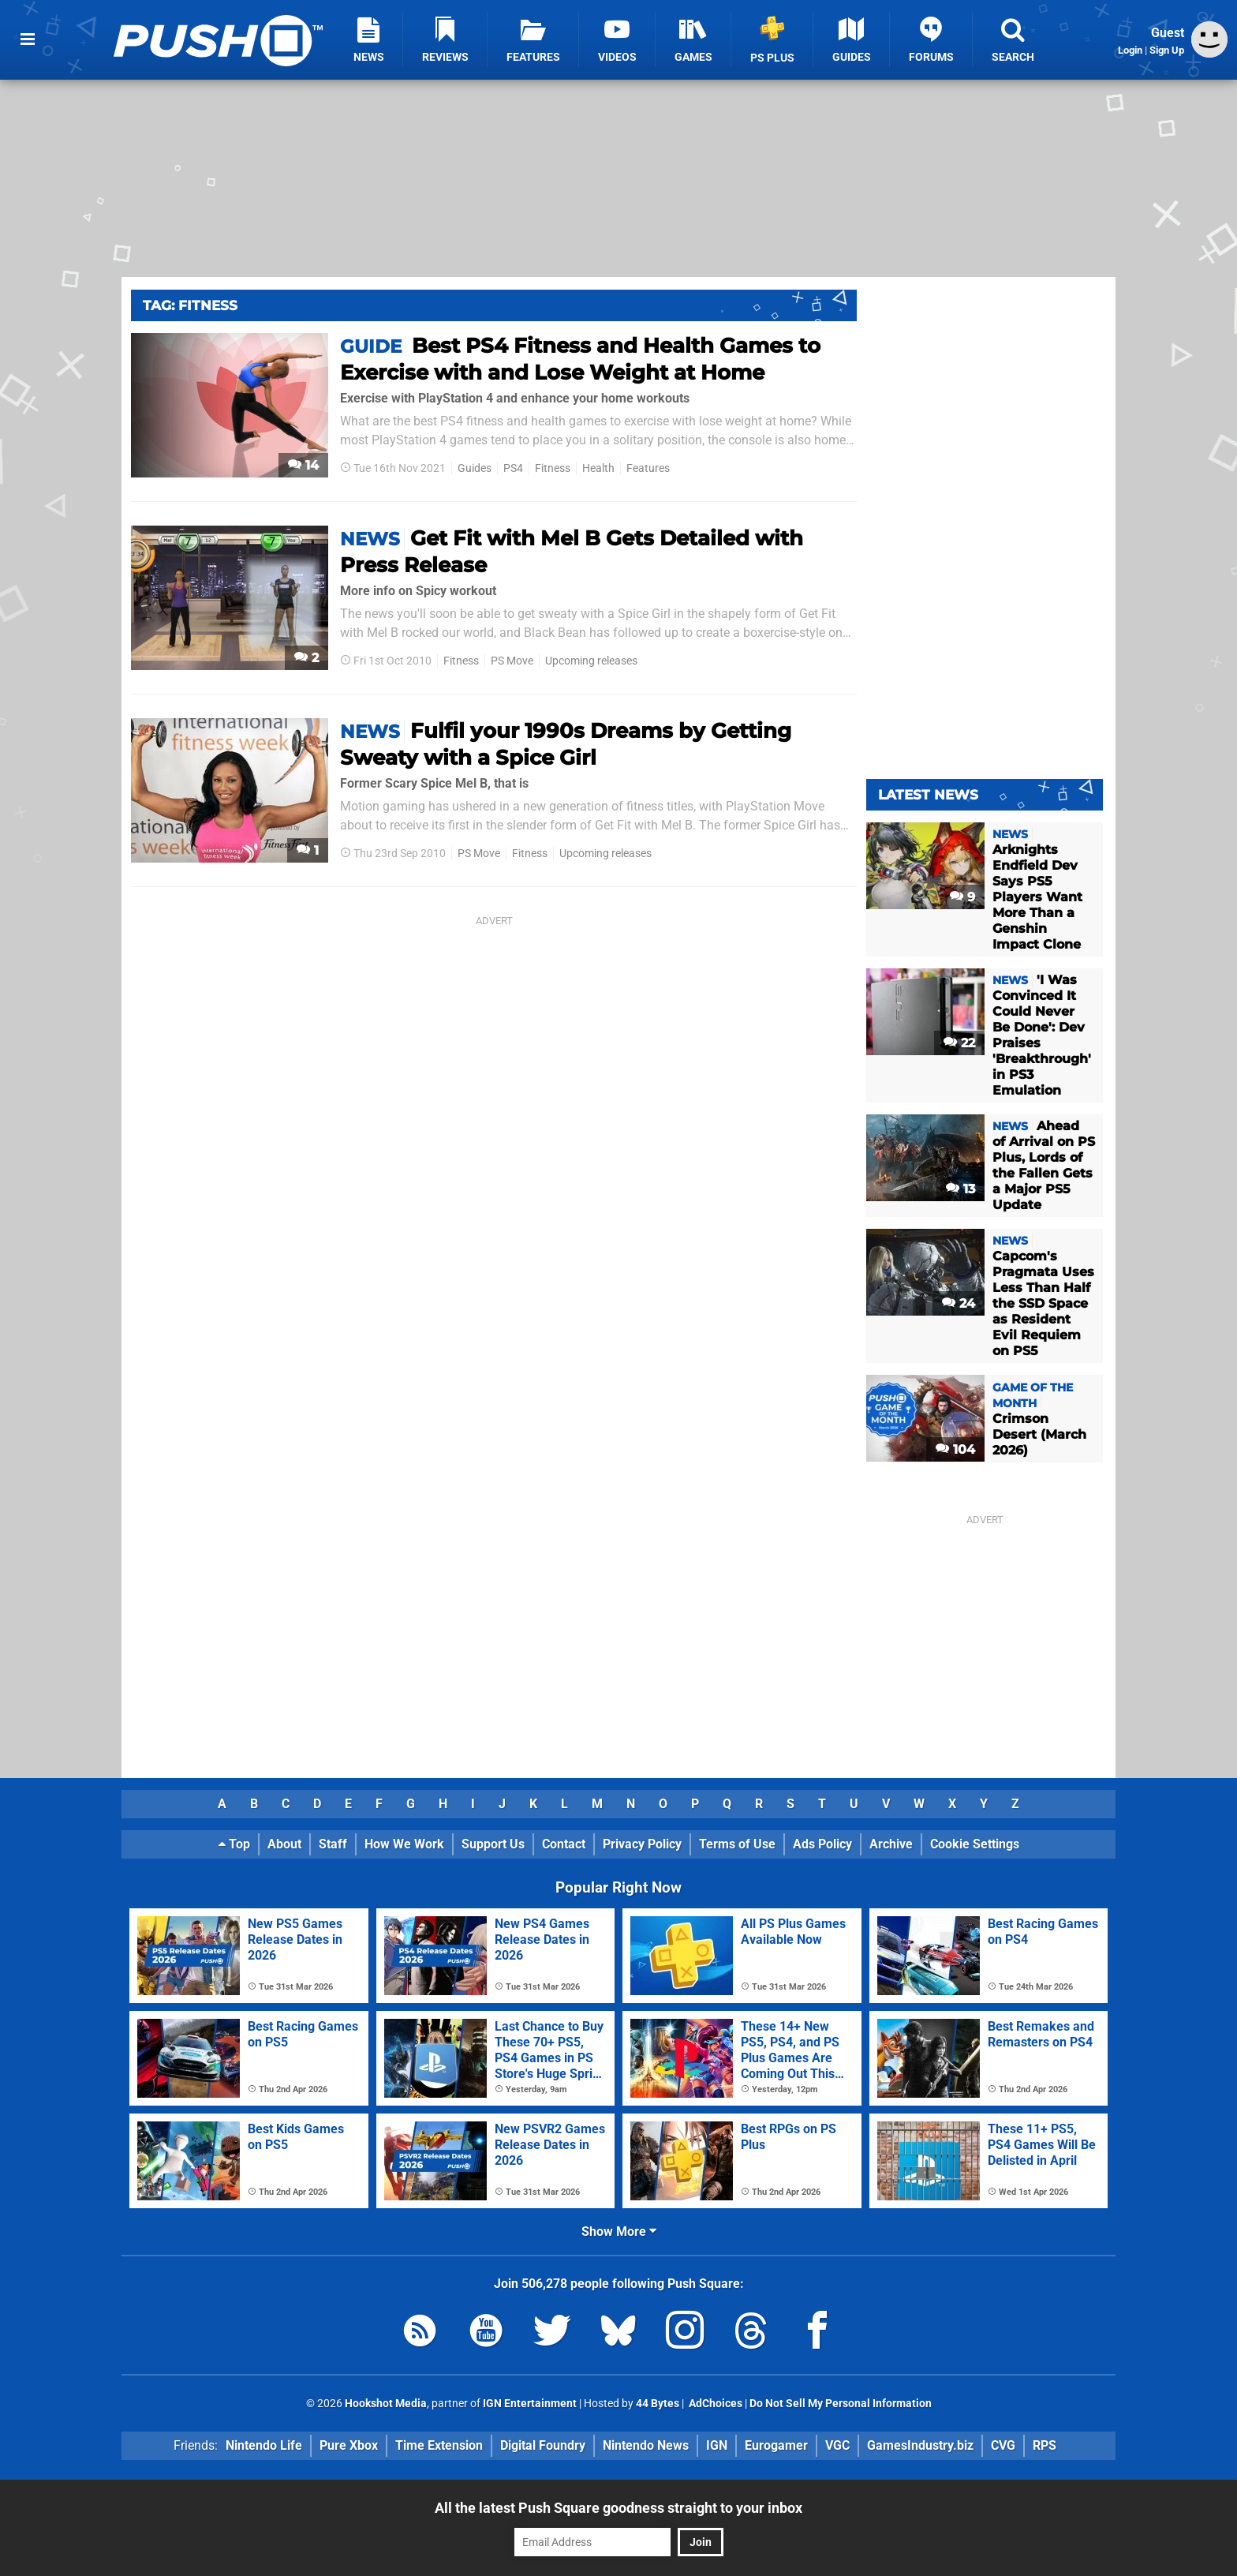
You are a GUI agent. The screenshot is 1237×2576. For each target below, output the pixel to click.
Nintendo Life (264, 2445)
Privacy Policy (642, 1844)
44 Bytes (657, 2403)
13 (960, 1188)
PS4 (513, 468)
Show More (618, 2231)
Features (648, 468)
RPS (1044, 2445)
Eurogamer (776, 2445)
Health (598, 468)
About (284, 1844)
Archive (891, 1844)
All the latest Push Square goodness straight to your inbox (618, 2507)
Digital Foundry (542, 2445)
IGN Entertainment (530, 2403)
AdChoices (714, 2403)
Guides (474, 468)
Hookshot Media (386, 2403)
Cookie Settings (974, 1844)
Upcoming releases (591, 661)
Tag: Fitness (190, 305)
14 (303, 465)
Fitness (552, 468)
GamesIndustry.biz (920, 2445)
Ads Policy (822, 1844)
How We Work (404, 1844)
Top (234, 1844)
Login (1130, 50)
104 (955, 1449)
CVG (1003, 2445)
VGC (837, 2445)
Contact (563, 1844)
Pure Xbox (349, 2445)
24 (958, 1303)
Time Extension (439, 2445)
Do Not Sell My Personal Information (840, 2403)
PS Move (512, 661)
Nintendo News (646, 2445)
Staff (333, 1844)
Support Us (493, 1844)
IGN (716, 2445)
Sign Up (1166, 50)
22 (959, 1042)
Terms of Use (737, 1844)
